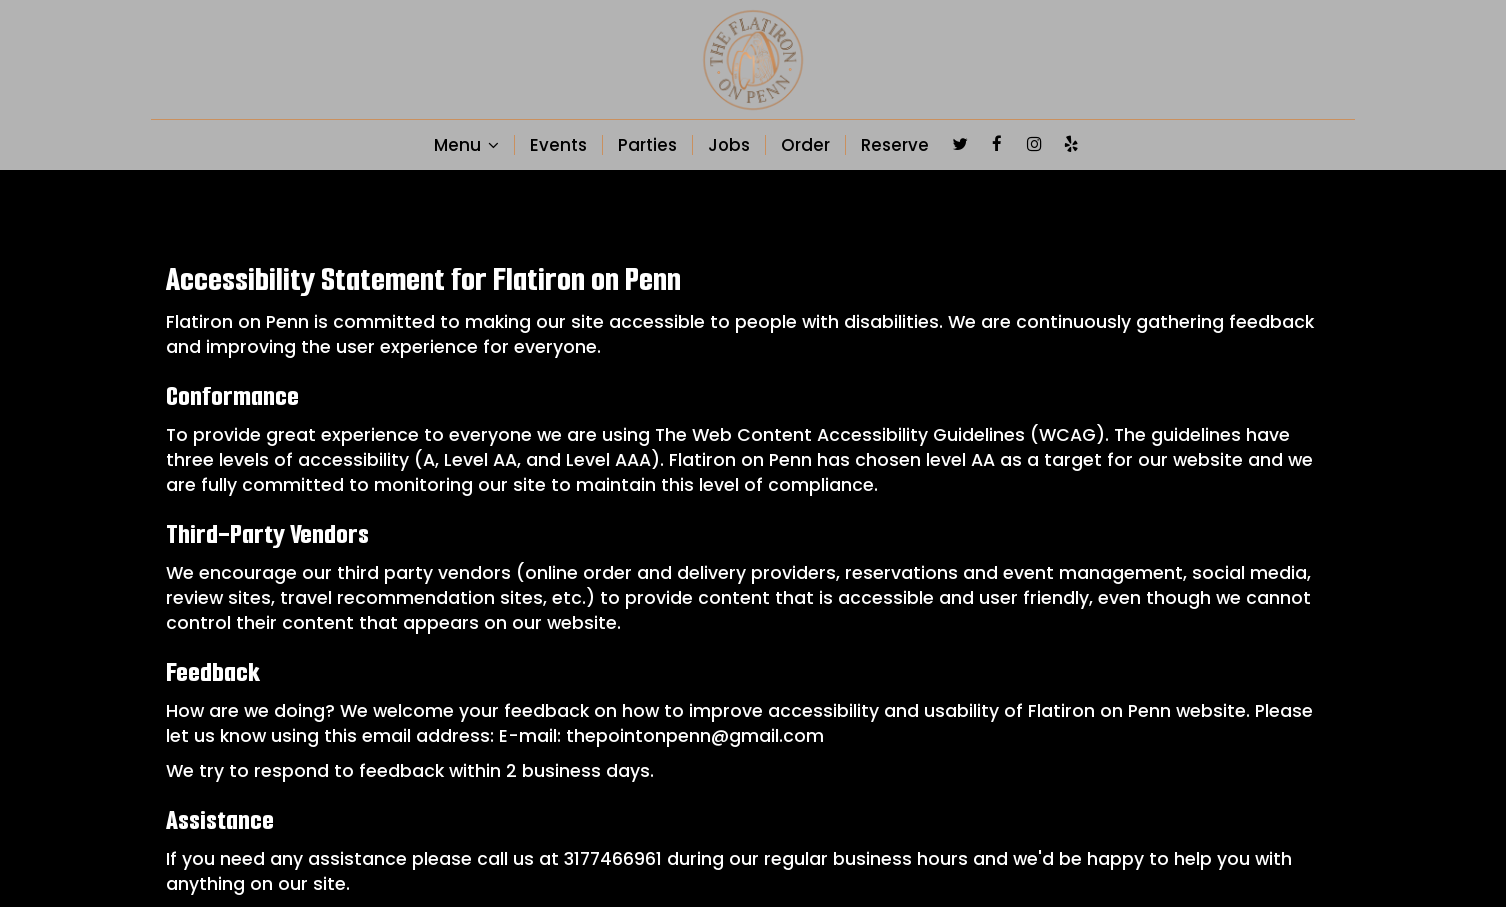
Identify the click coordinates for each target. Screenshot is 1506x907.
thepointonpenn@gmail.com (695, 736)
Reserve (895, 145)
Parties (647, 145)
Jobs (729, 145)
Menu (466, 145)
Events (558, 145)
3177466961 (613, 859)
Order (805, 145)
